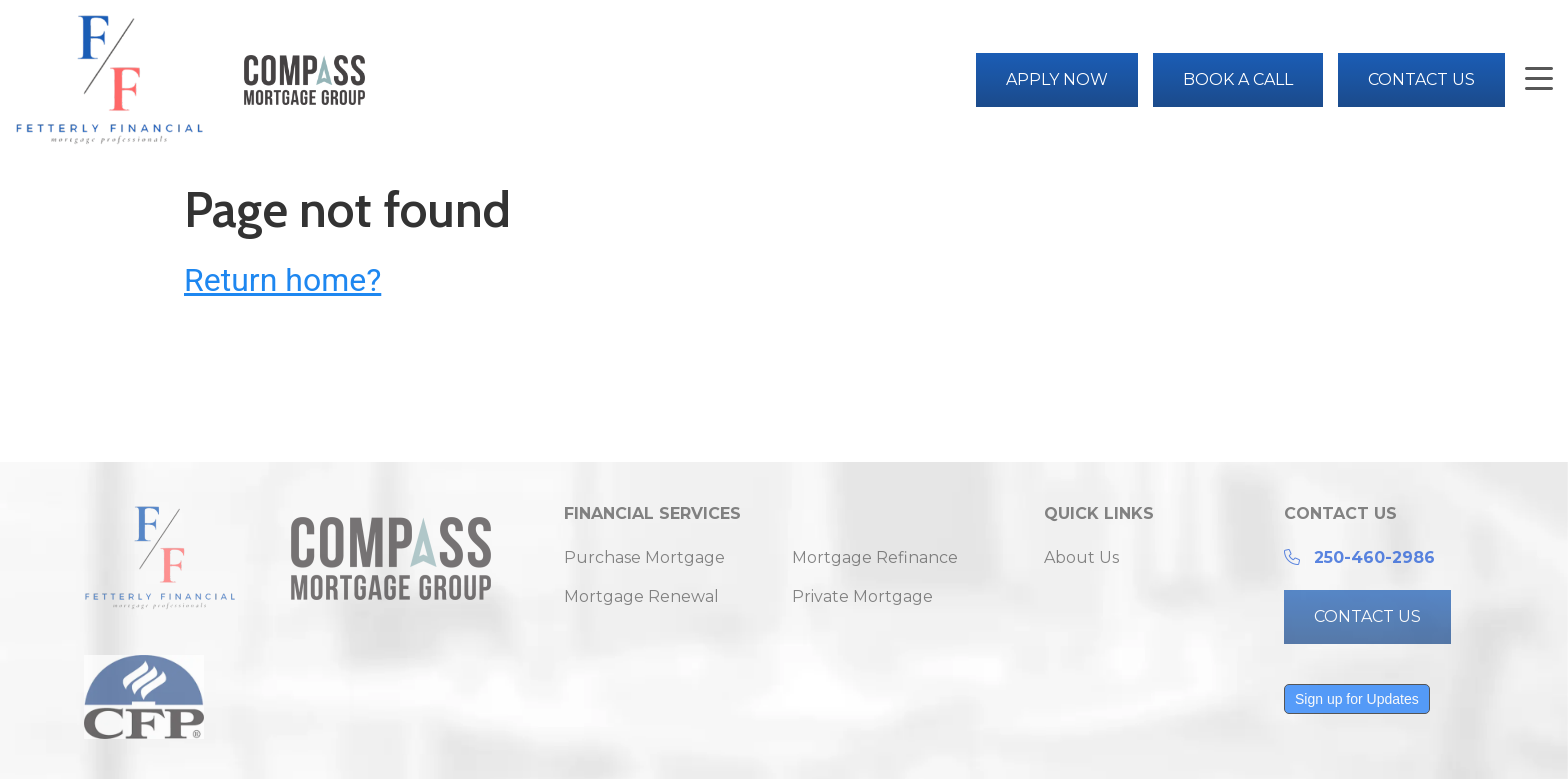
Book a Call (1238, 79)
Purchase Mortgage (644, 557)
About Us (1081, 557)
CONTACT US (1367, 616)
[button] (1539, 80)
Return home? (282, 280)
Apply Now (1057, 79)
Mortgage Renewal (641, 596)
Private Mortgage (862, 596)
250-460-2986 (1374, 557)
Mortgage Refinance (875, 557)
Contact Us (1421, 79)
